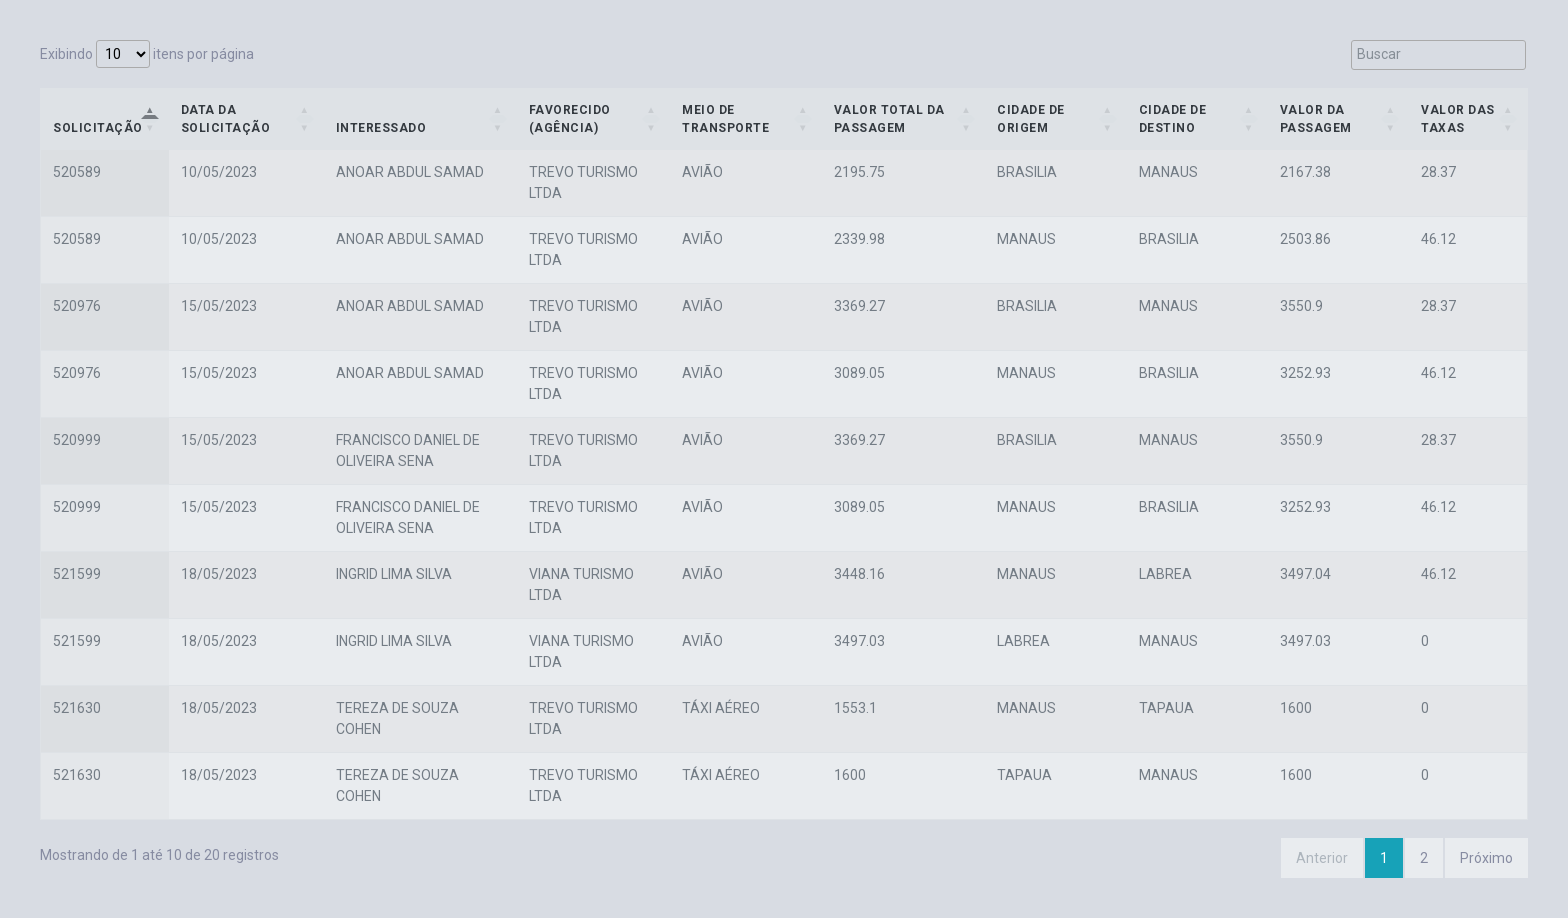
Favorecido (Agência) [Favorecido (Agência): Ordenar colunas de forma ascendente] (570, 119)
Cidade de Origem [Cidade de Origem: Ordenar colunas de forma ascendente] (1031, 119)
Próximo (1486, 858)
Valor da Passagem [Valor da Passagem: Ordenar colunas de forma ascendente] (1316, 119)
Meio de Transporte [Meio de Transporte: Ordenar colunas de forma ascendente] (725, 119)
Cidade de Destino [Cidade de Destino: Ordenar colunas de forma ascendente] (1173, 119)
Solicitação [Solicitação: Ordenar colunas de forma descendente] (98, 128)
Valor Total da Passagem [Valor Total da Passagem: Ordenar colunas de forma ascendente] (889, 119)
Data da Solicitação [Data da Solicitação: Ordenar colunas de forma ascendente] (226, 119)
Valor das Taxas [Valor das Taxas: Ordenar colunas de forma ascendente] (1458, 119)
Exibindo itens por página (147, 54)
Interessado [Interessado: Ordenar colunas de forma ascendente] (381, 128)
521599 (77, 574)
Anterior (1322, 858)
